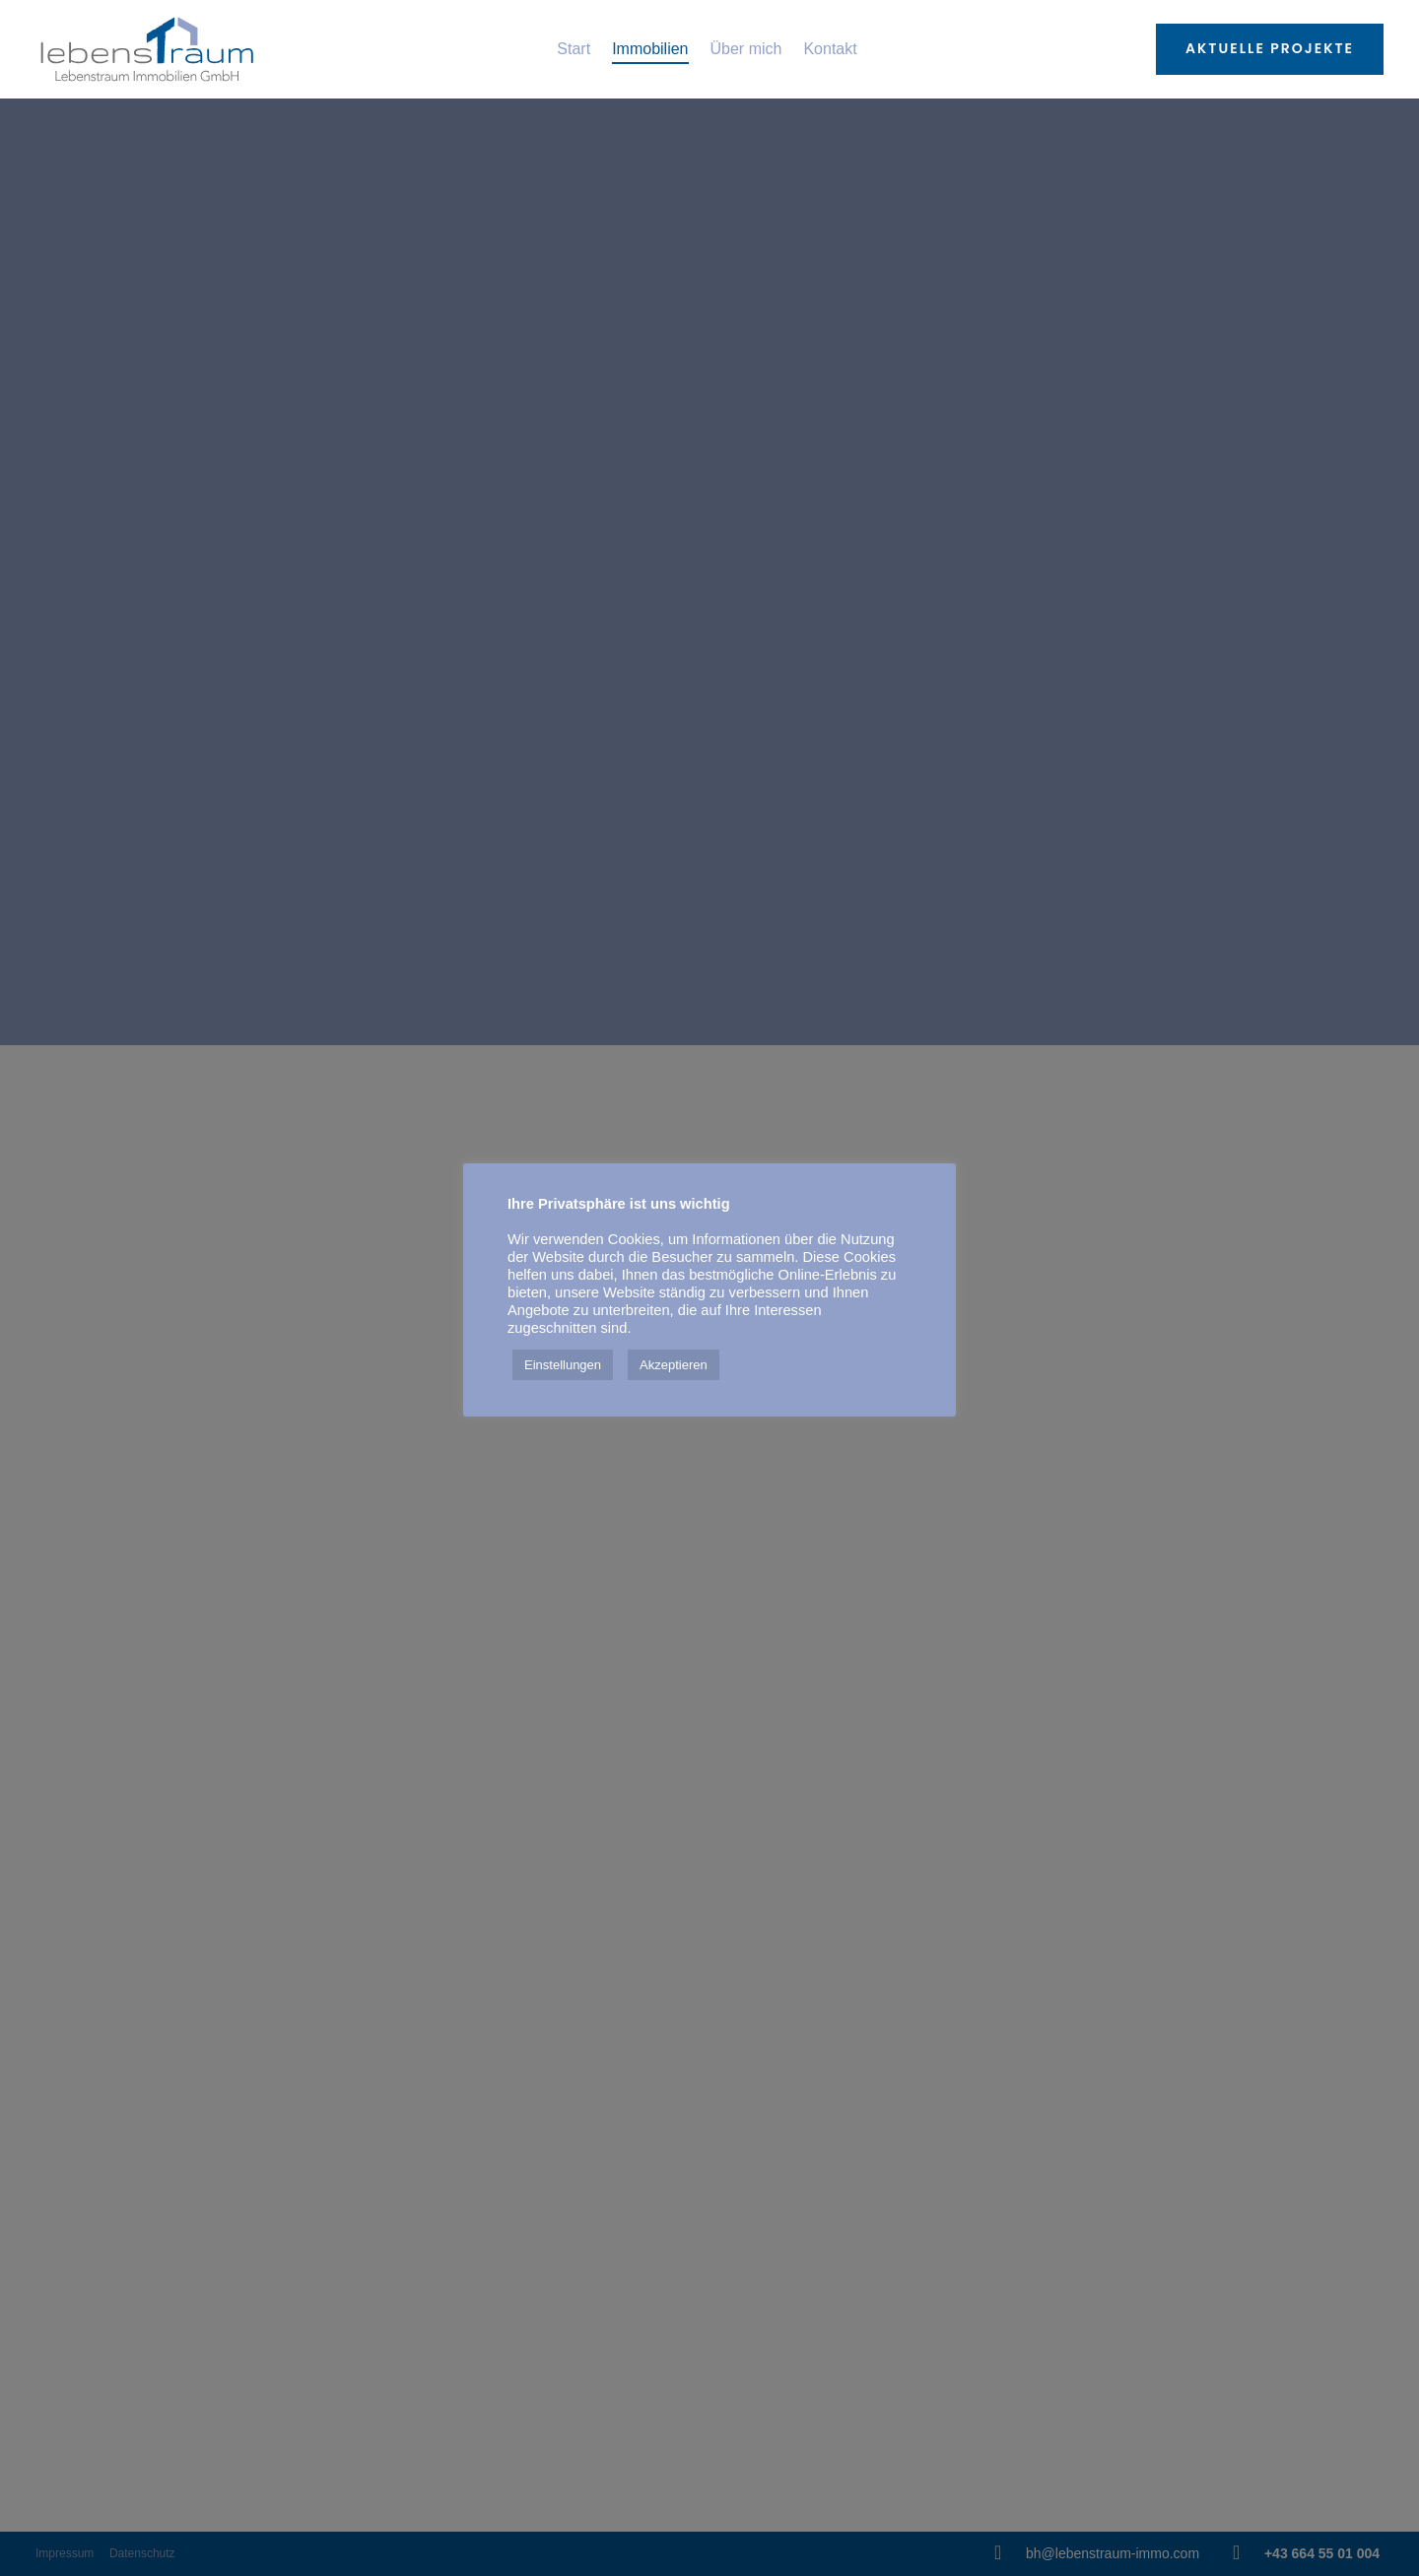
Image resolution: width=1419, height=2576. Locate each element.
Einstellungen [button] (562, 1364)
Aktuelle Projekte (1269, 48)
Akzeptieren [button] (674, 1364)
